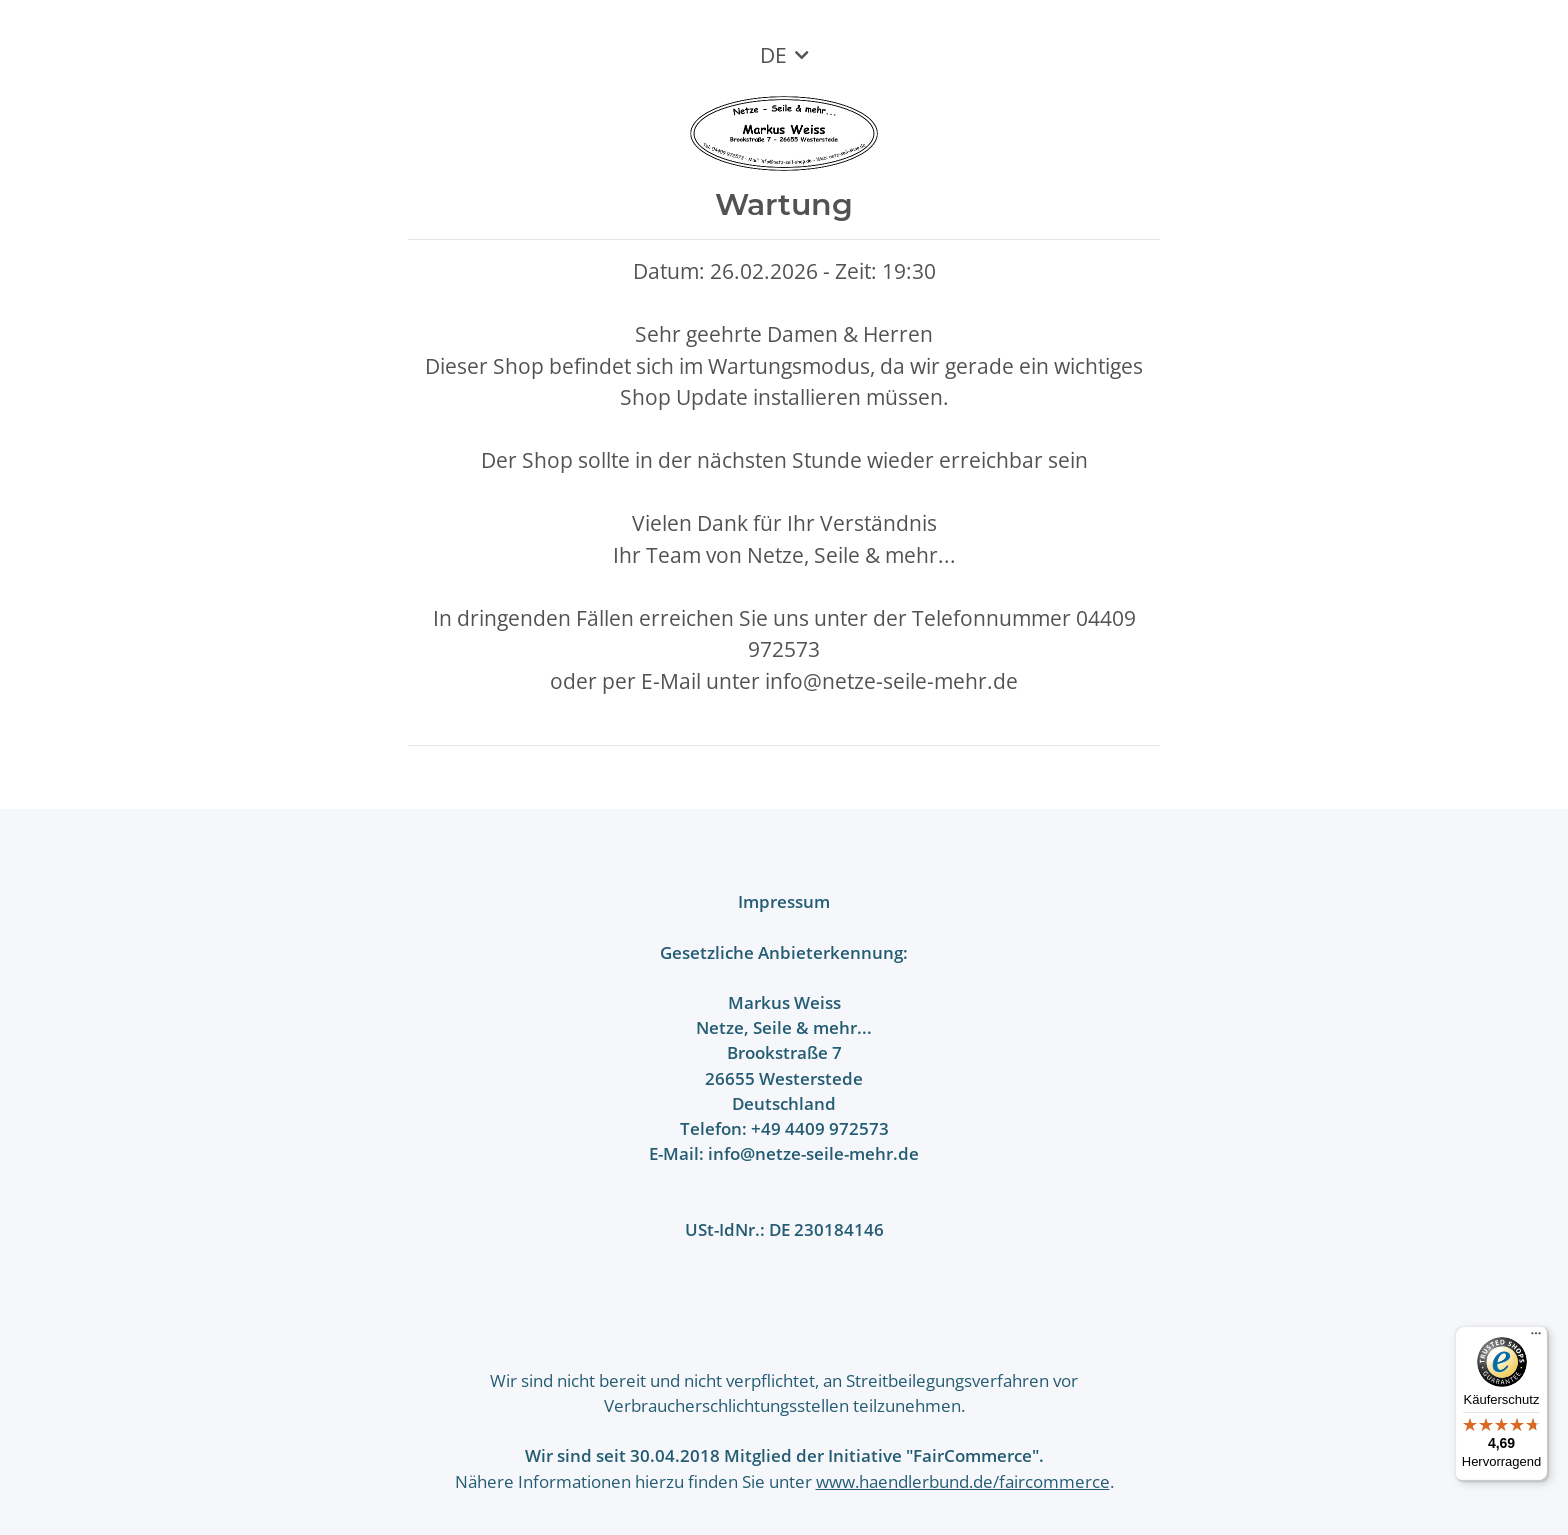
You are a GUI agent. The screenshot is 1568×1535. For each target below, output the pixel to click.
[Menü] (1536, 1338)
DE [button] (773, 55)
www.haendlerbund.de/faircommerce (963, 1481)
